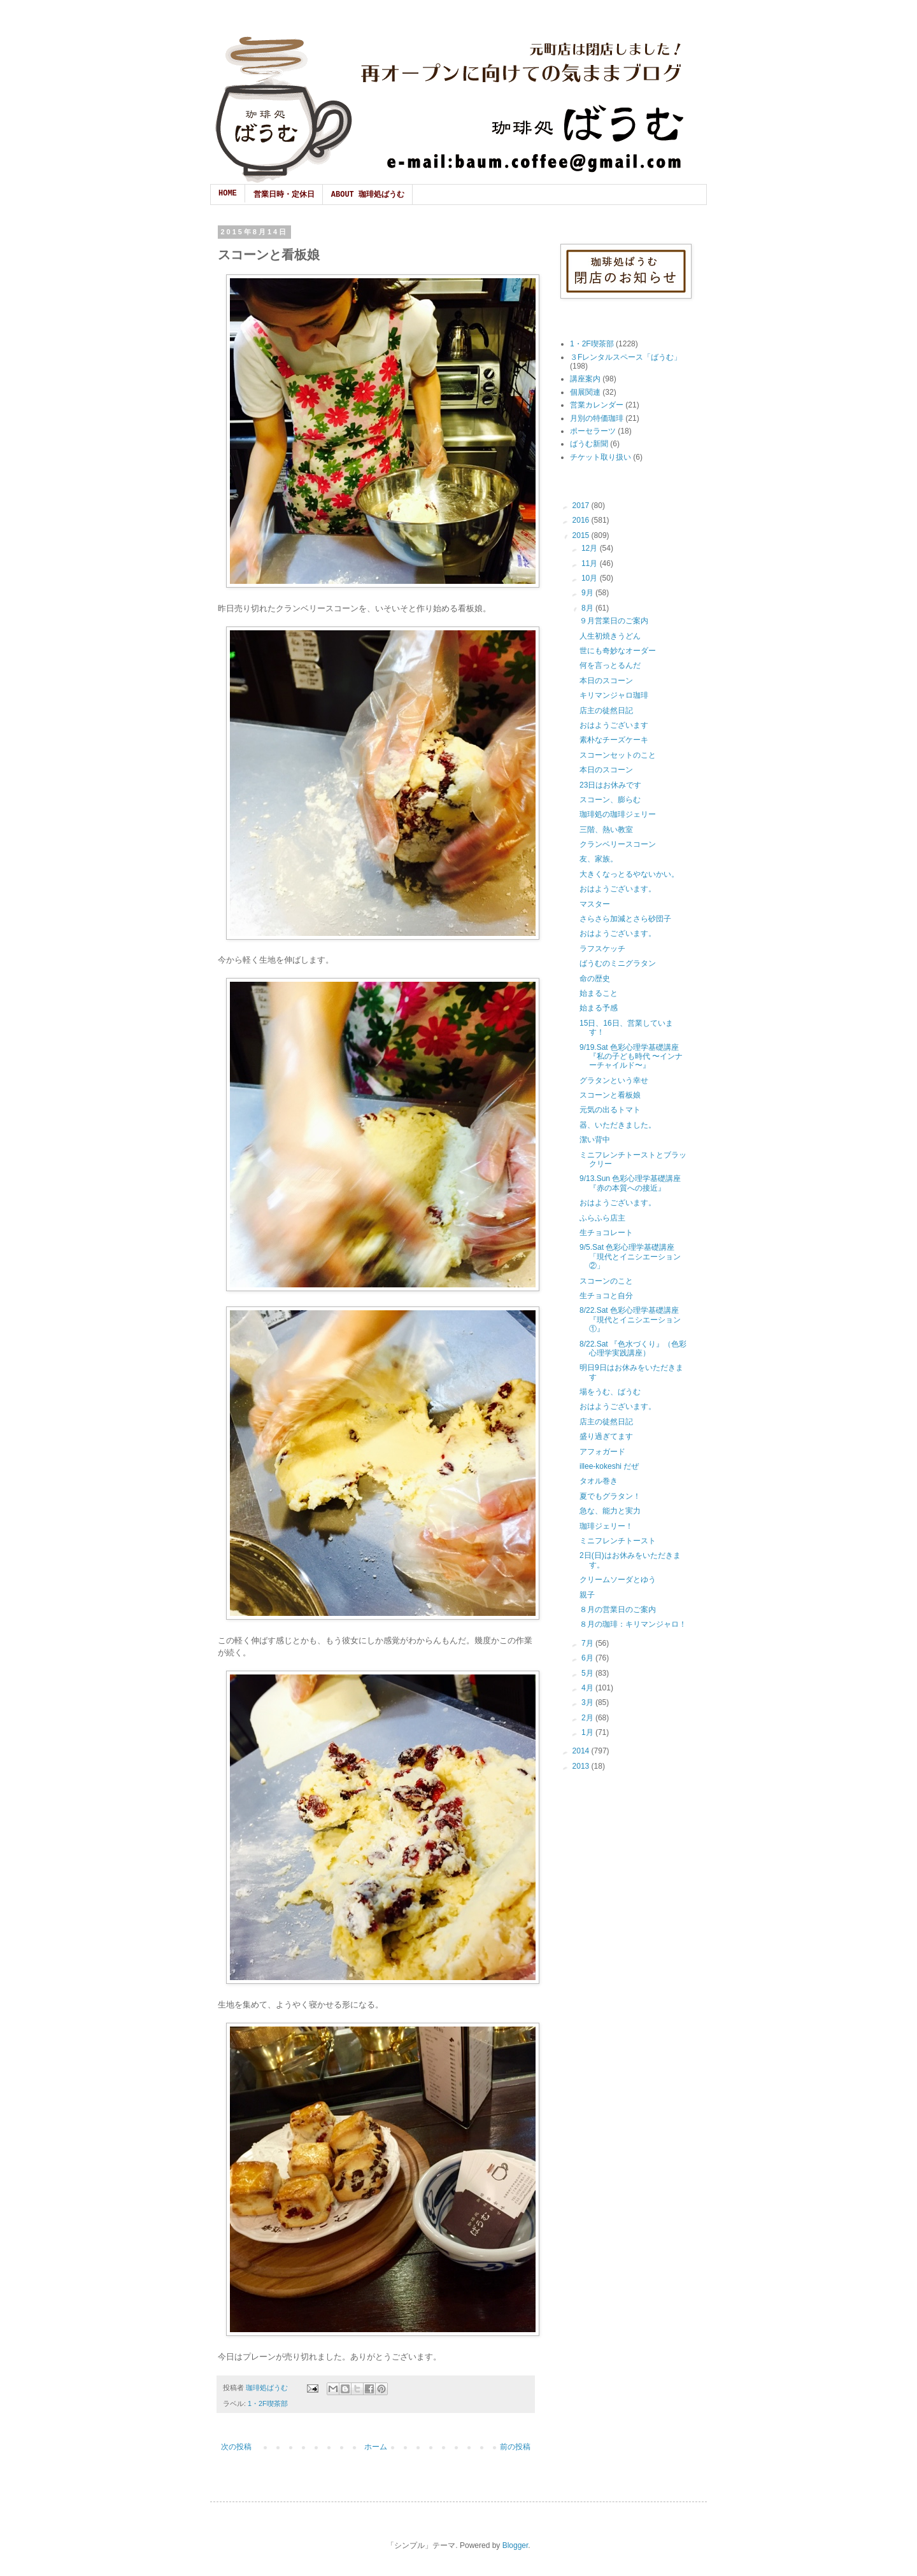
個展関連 (585, 392)
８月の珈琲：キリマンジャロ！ (632, 1624)
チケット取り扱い (600, 457)
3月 (588, 1702)
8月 (588, 608)
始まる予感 (598, 1007)
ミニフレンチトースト (617, 1540)
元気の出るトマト (610, 1109)
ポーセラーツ (593, 431)
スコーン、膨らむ (610, 799)
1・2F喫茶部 (268, 2403)
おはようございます (613, 725)
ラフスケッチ (602, 948)
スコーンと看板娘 (610, 1095)
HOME (227, 193)
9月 (588, 592)
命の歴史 (594, 978)
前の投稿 (515, 2446)
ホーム (375, 2446)
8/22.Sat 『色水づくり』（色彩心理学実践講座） (632, 1348)
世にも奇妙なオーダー (617, 650)
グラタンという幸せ (613, 1080)
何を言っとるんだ (610, 665)
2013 (582, 1766)
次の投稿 (236, 2446)
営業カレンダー (596, 404)
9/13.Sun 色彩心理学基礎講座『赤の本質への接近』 (630, 1183)
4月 (588, 1687)
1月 (588, 1732)
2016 (582, 520)
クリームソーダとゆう (617, 1579)
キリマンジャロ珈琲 (613, 695)
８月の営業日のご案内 (617, 1609)
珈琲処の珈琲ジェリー (617, 814)
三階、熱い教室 (606, 829)
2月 (588, 1717)
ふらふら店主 (602, 1218)
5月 (588, 1673)
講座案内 (585, 378)
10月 (590, 578)
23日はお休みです (610, 785)
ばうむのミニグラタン (617, 963)
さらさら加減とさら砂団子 (625, 918)
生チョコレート (606, 1232)
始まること (598, 993)
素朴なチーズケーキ (613, 739)
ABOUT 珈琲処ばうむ (367, 194)
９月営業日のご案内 (613, 620)
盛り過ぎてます (606, 1436)
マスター (594, 904)
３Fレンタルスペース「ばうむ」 (625, 357)
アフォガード (602, 1451)
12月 (590, 548)
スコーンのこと (606, 1281)
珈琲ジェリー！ (606, 1526)
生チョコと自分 (606, 1295)
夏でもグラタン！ (610, 1496)
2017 (582, 505)
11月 (590, 563)
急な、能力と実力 (610, 1510)
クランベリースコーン (617, 844)
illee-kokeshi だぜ (609, 1466)
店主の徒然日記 (606, 710)
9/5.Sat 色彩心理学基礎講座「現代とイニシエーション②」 (630, 1256)
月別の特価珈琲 (596, 418)
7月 (588, 1643)
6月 (588, 1657)
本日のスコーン (606, 680)
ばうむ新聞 (589, 443)
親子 (587, 1594)
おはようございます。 (617, 888)
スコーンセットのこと (617, 755)
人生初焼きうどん (610, 636)
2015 (582, 535)
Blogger (515, 2545)
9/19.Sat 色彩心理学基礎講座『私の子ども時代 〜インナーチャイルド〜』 (631, 1056)
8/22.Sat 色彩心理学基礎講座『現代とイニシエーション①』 (630, 1319)
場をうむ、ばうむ (610, 1391)
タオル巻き (598, 1480)
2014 (582, 1750)
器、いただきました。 (617, 1125)
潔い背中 (594, 1139)
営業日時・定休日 (284, 194)
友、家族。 (598, 858)
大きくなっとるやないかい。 (629, 874)
